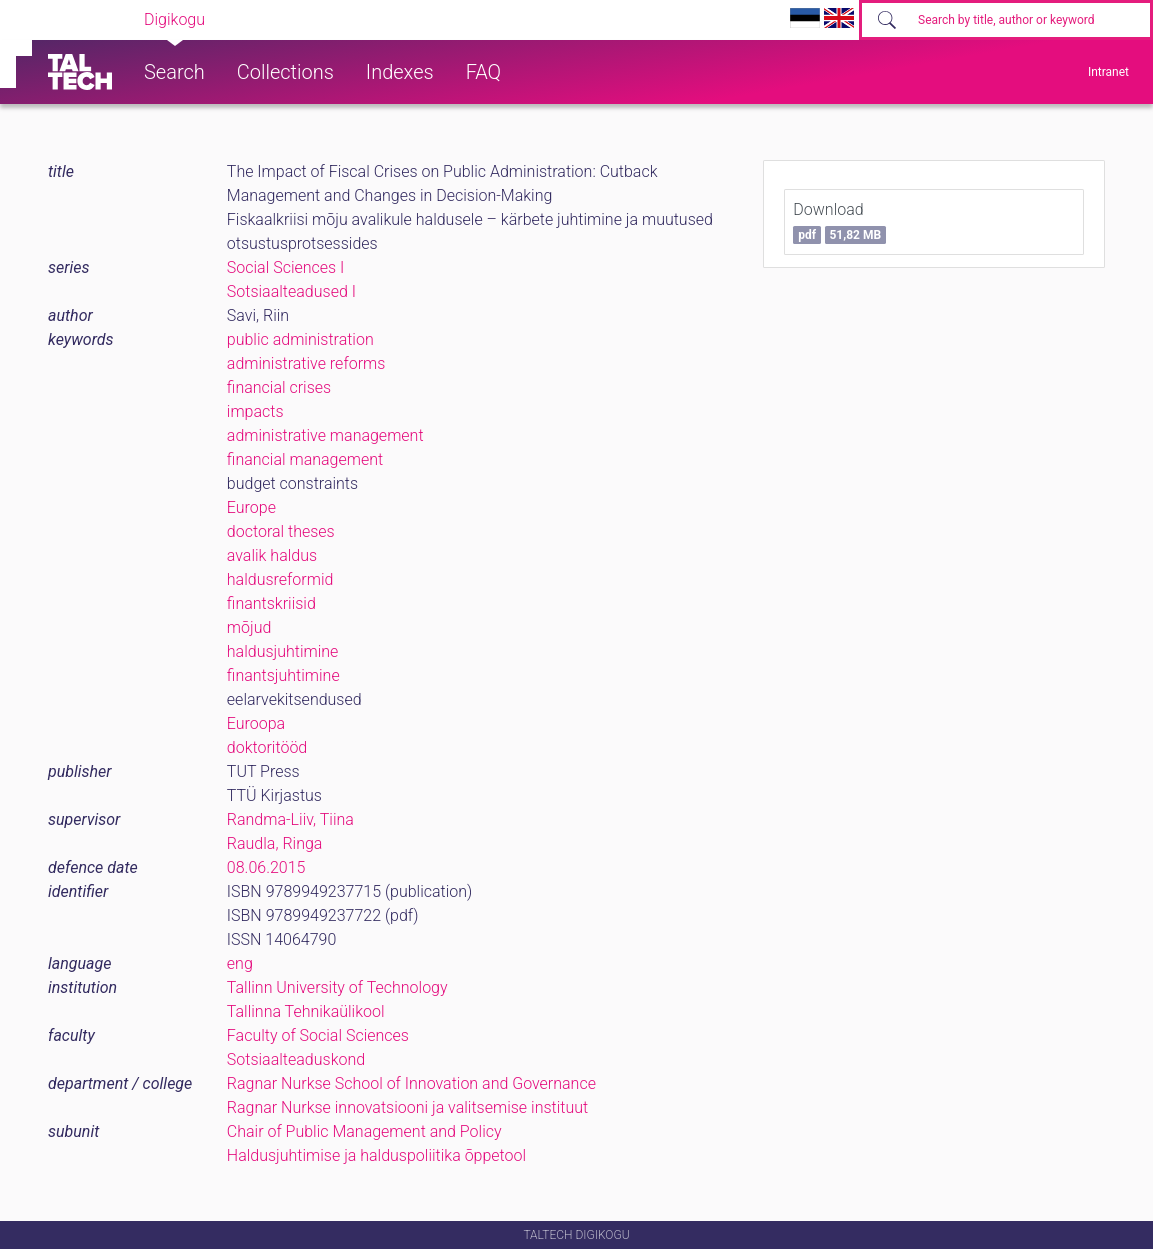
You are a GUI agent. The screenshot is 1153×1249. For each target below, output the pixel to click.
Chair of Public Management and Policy (364, 1131)
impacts (255, 411)
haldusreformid (280, 579)
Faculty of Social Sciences (318, 1035)
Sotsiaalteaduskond (296, 1059)
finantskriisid (271, 603)
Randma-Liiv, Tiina (290, 819)
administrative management (325, 435)
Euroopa (256, 723)
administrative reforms (306, 363)
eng (240, 963)
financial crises (279, 387)
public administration (300, 339)
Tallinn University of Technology (337, 987)
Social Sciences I (286, 267)
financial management (305, 459)
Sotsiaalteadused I (291, 291)
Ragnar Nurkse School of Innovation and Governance (411, 1083)
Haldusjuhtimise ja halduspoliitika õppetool (376, 1155)
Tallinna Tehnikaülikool (306, 1011)
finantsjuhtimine (283, 675)
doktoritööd (267, 747)
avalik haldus (272, 555)
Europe (251, 507)
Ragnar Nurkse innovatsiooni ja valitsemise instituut (407, 1107)
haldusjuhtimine (283, 651)
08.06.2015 (266, 867)
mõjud (249, 627)
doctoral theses (281, 531)
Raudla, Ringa (275, 843)
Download (839, 222)
